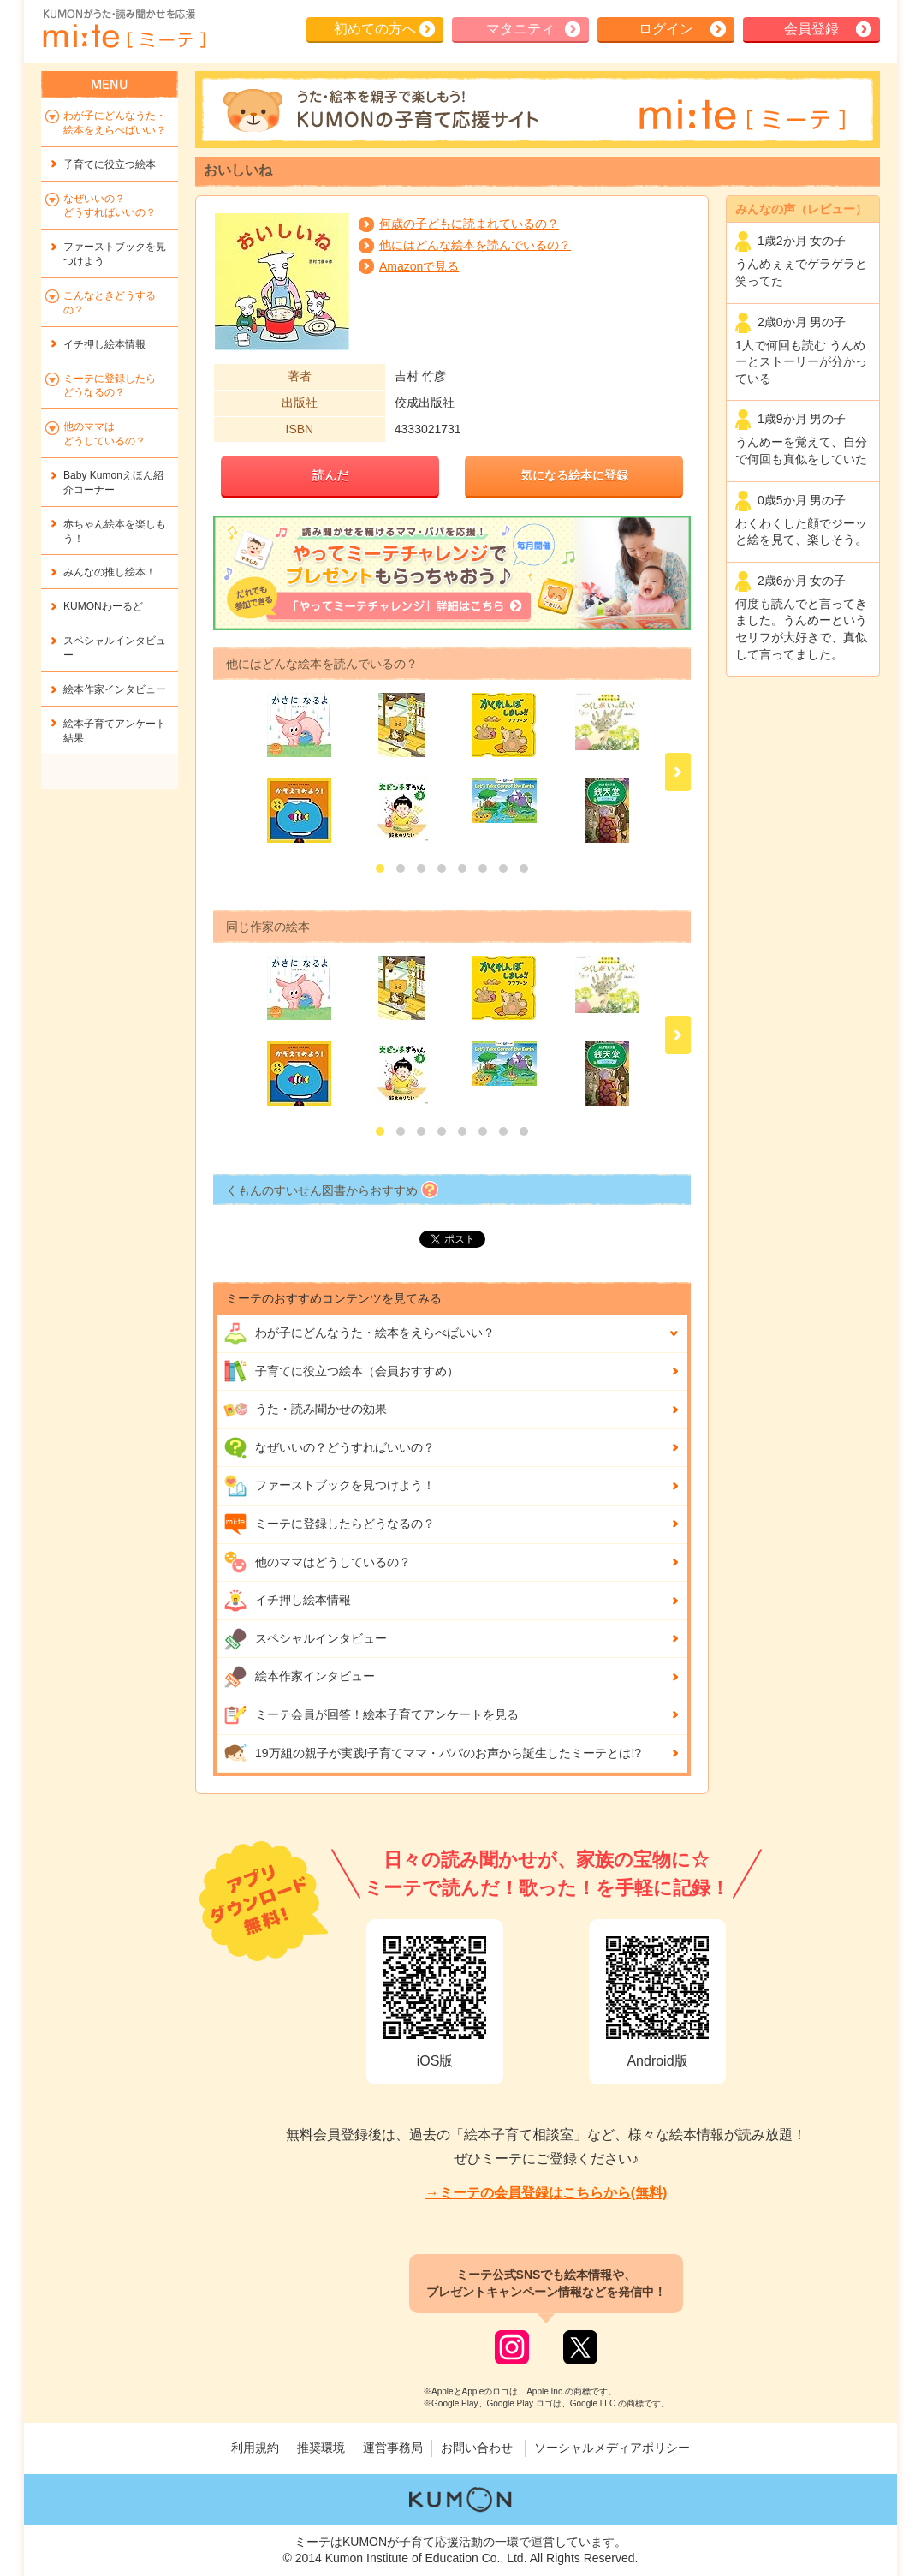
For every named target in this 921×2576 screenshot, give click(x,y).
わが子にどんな (359, 1333)
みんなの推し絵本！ (109, 572)
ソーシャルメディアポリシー (612, 2447)
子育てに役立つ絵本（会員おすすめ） (341, 1371)
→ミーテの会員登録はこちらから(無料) (546, 2192)
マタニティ (520, 28)
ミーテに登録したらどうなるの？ (329, 1524)
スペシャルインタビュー (305, 1639)
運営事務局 (393, 2447)
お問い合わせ (477, 2447)
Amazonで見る (419, 266)
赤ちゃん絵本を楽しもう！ (114, 531)
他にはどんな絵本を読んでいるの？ (475, 245)
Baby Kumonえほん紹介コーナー (113, 482)
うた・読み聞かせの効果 (305, 1410)
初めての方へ (375, 28)
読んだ (330, 475)
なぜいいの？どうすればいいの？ (329, 1448)
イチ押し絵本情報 (287, 1601)
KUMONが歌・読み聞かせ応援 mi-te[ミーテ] (123, 29)
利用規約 (255, 2447)
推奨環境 (321, 2447)
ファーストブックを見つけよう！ (329, 1486)
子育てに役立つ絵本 (109, 164)
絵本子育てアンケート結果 (114, 731)
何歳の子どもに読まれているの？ (469, 223)
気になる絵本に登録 (574, 475)
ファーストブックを (114, 254)
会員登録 (811, 28)
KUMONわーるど (103, 606)
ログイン (666, 28)
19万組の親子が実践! (432, 1753)
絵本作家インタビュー (299, 1677)
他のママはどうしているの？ (317, 1562)
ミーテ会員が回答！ (371, 1715)
